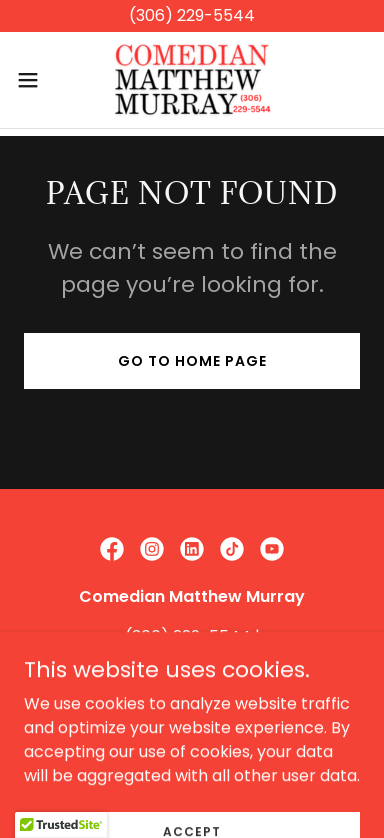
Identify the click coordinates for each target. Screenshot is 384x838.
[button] (35, 80)
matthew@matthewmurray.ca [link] (192, 660)
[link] (191, 80)
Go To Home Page (192, 361)
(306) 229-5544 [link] (188, 636)
